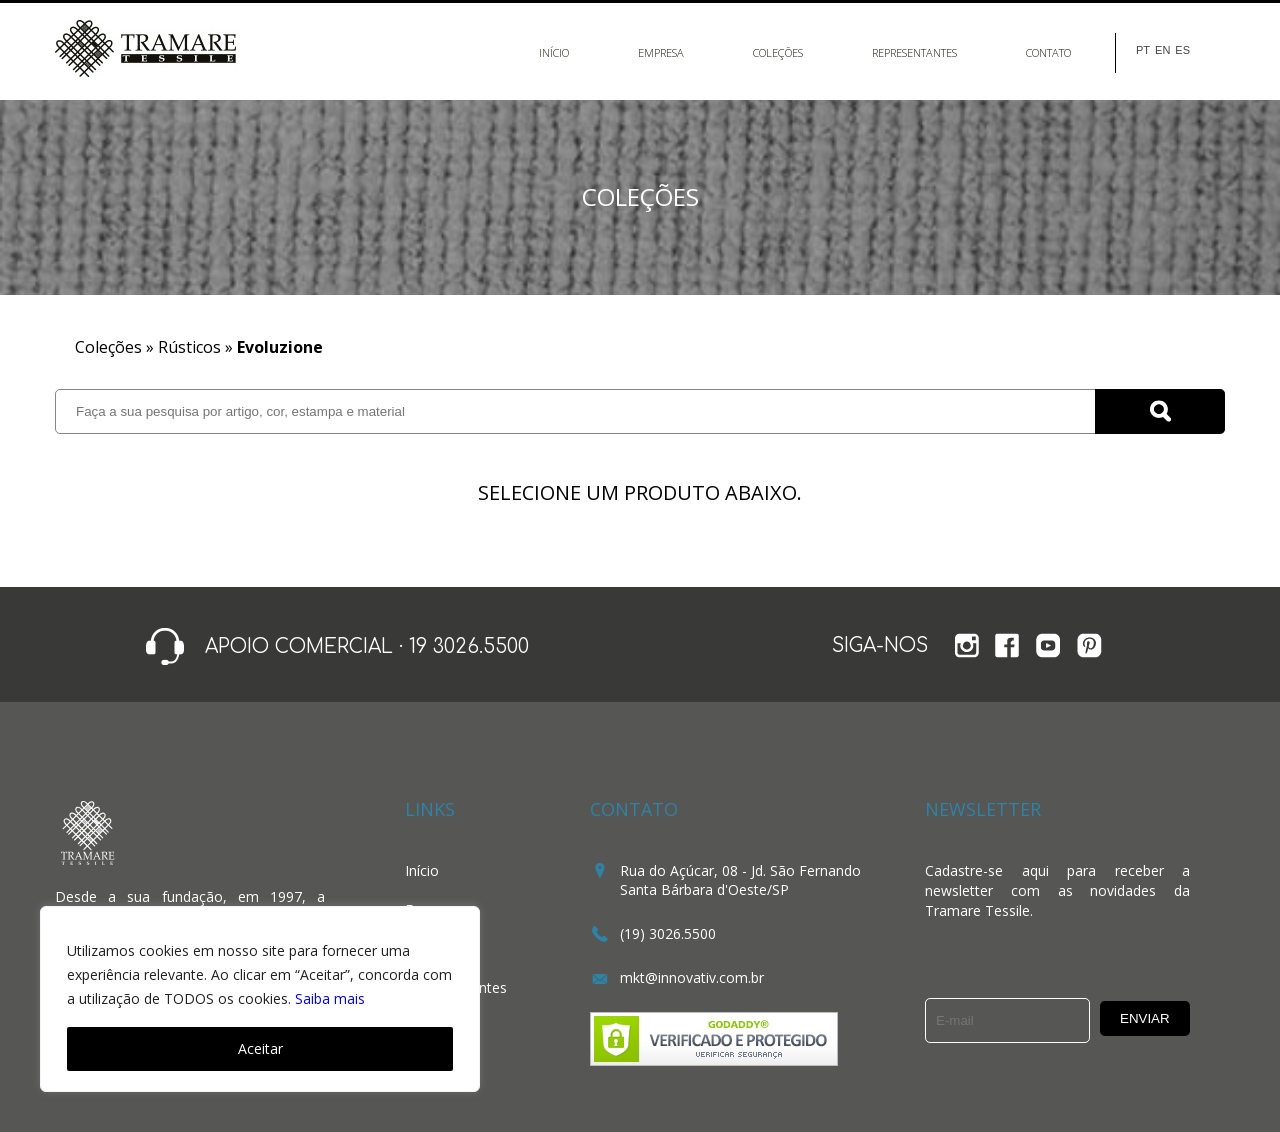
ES (1182, 50)
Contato (1048, 52)
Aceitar (260, 1048)
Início (554, 52)
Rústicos (189, 347)
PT (1143, 50)
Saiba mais (330, 998)
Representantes (914, 52)
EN (1162, 50)
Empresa (661, 52)
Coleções (778, 52)
